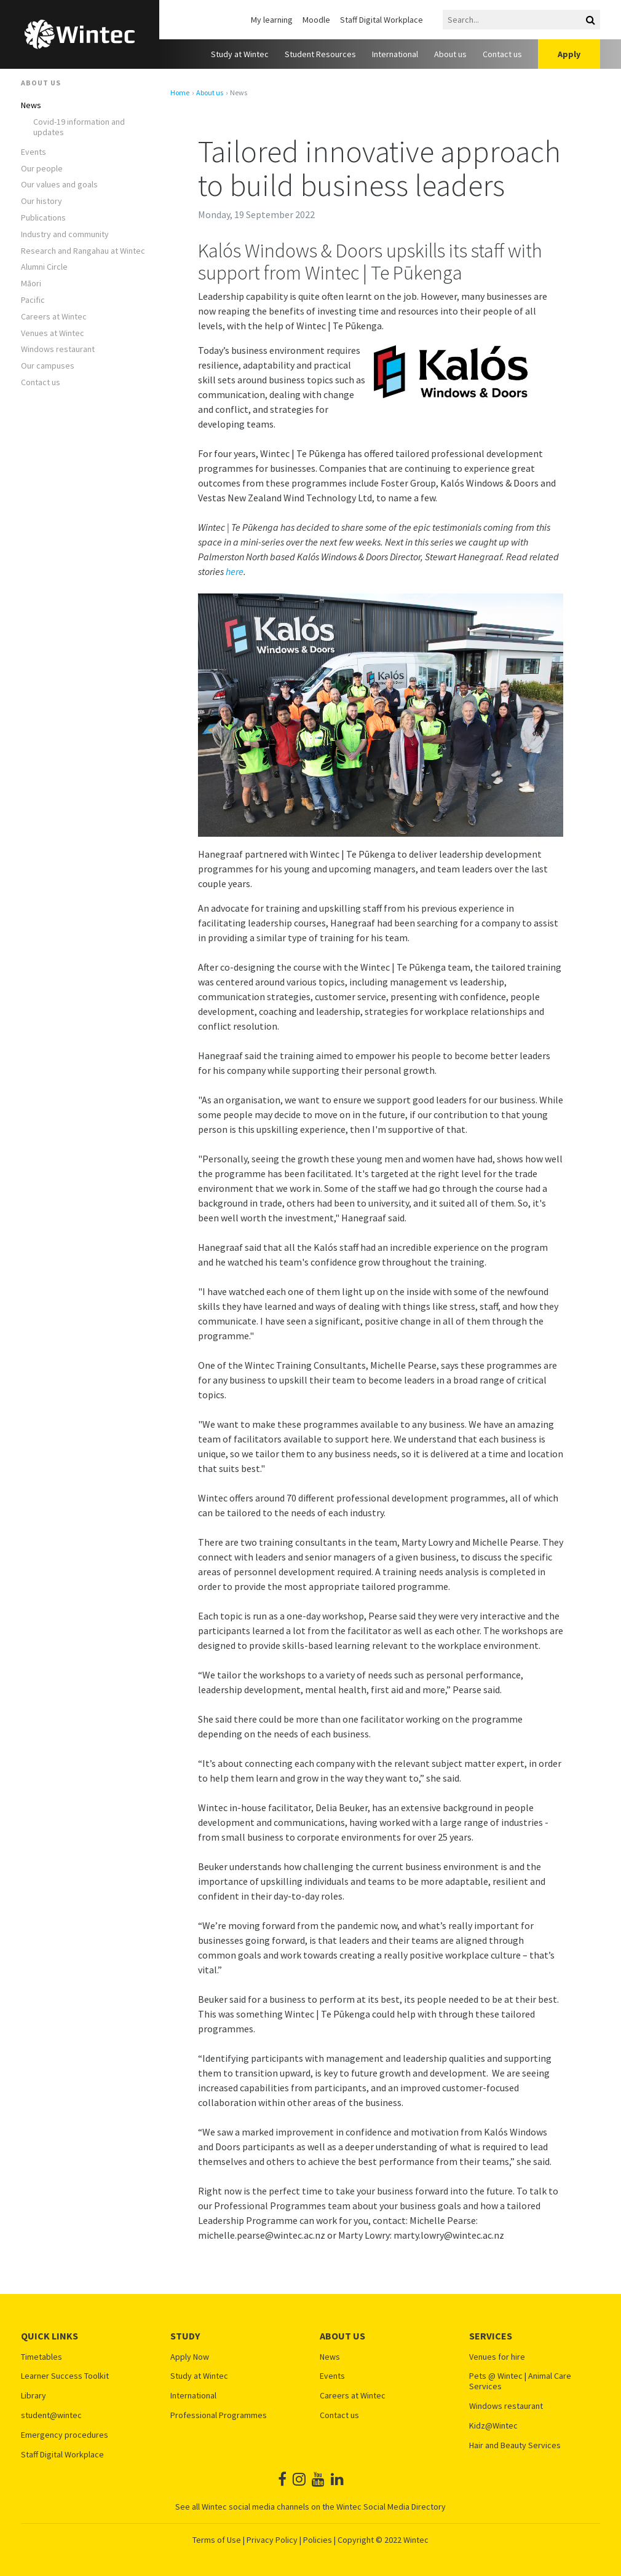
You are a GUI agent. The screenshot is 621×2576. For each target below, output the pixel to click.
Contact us (502, 54)
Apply (569, 54)
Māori (31, 283)
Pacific (33, 300)
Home (179, 92)
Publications (43, 218)
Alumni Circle (44, 267)
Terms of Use (216, 2539)
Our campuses (47, 366)
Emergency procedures (64, 2435)
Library (33, 2395)
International (395, 54)
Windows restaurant (58, 349)
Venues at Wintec (52, 333)
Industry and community (65, 234)
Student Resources (320, 54)
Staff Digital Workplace (381, 19)
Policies (317, 2539)
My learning (272, 19)
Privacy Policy (272, 2539)
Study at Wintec (240, 54)
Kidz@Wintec (493, 2426)
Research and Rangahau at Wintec (83, 251)
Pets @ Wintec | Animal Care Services (520, 2381)
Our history (41, 201)
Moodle (316, 19)
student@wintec (51, 2415)
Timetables (41, 2357)
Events (33, 152)
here (234, 571)
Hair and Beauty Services (515, 2445)
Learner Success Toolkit (65, 2376)
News (31, 105)
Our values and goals (59, 184)
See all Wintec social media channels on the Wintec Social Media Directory (310, 2506)
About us (450, 54)
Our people (42, 168)
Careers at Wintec (54, 316)
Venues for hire (497, 2357)
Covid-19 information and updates (79, 127)
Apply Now (189, 2357)
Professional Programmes (218, 2415)
